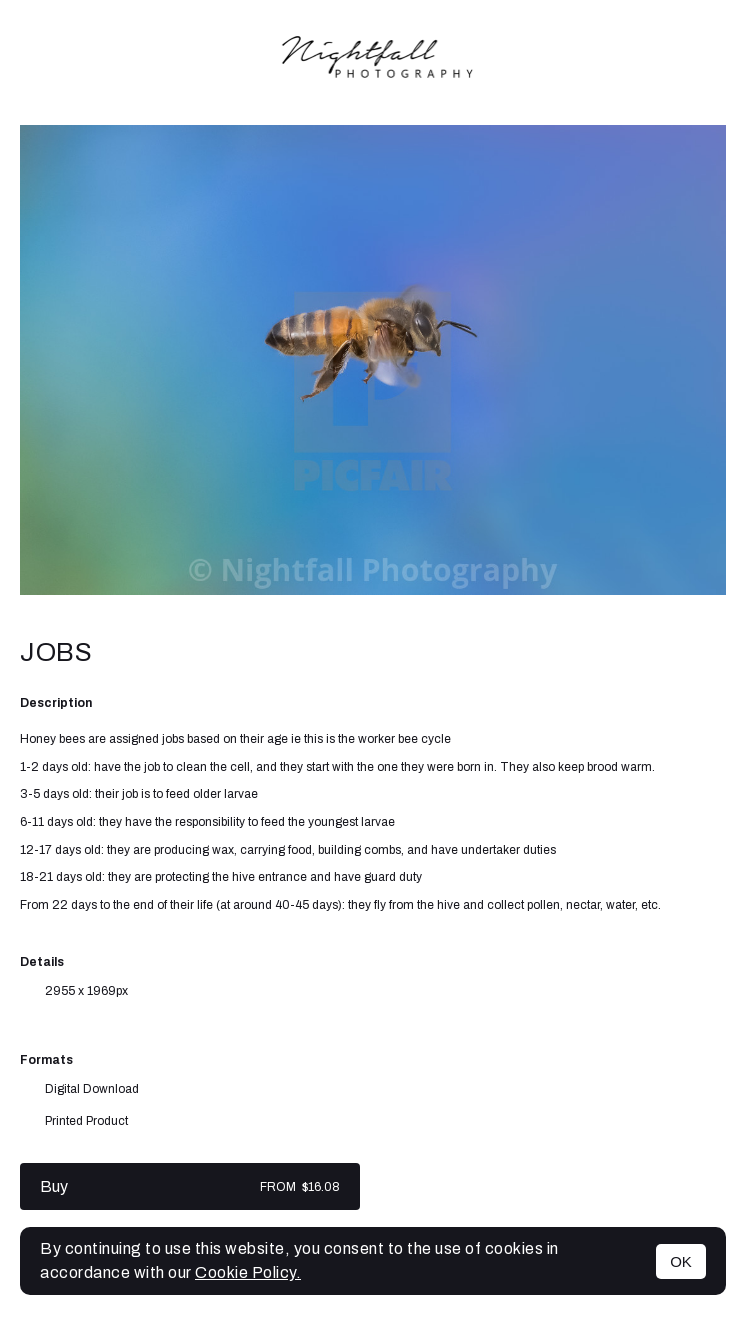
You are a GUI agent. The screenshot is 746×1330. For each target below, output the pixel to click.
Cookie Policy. (248, 1272)
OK (681, 1261)
